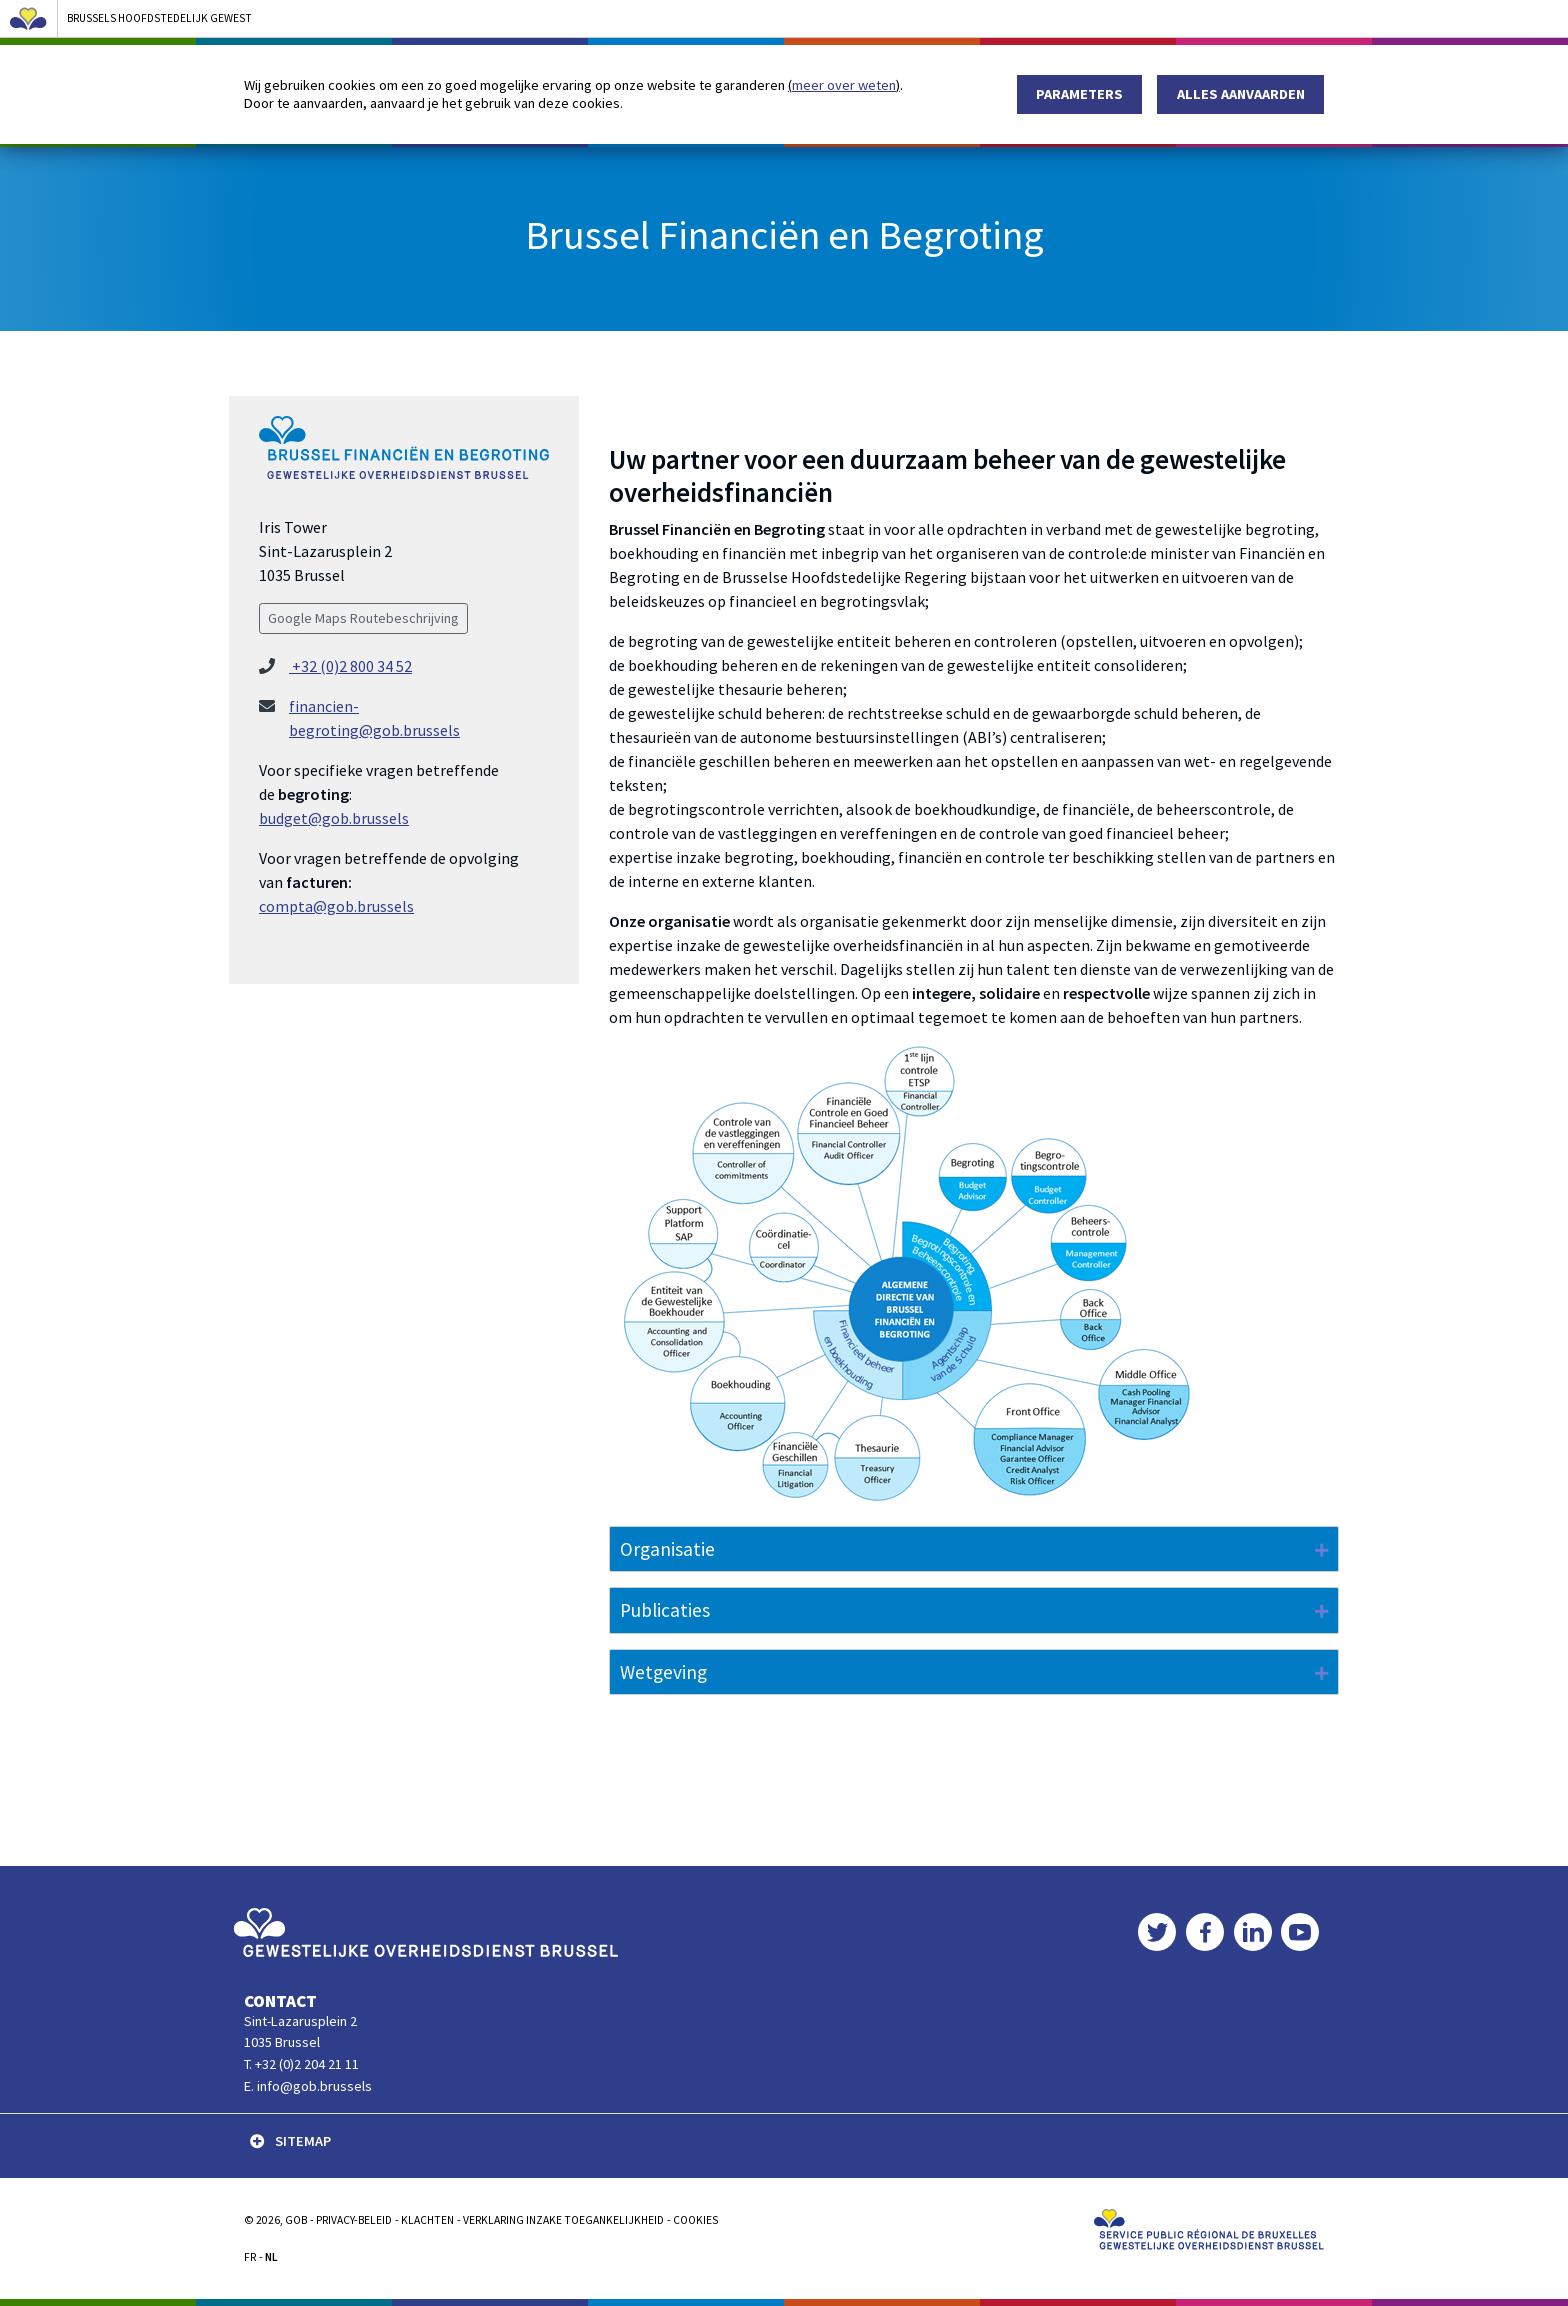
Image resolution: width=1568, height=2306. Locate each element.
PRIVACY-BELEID (354, 2220)
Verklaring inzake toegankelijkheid (563, 2220)
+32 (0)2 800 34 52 (350, 666)
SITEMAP (290, 2141)
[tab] (974, 1549)
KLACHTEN (427, 2220)
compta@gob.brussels (336, 906)
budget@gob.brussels (334, 818)
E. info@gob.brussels (308, 2086)
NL (271, 2257)
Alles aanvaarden (1241, 94)
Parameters (1079, 94)
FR (250, 2257)
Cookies (695, 2220)
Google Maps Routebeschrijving (363, 618)
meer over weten (844, 85)
